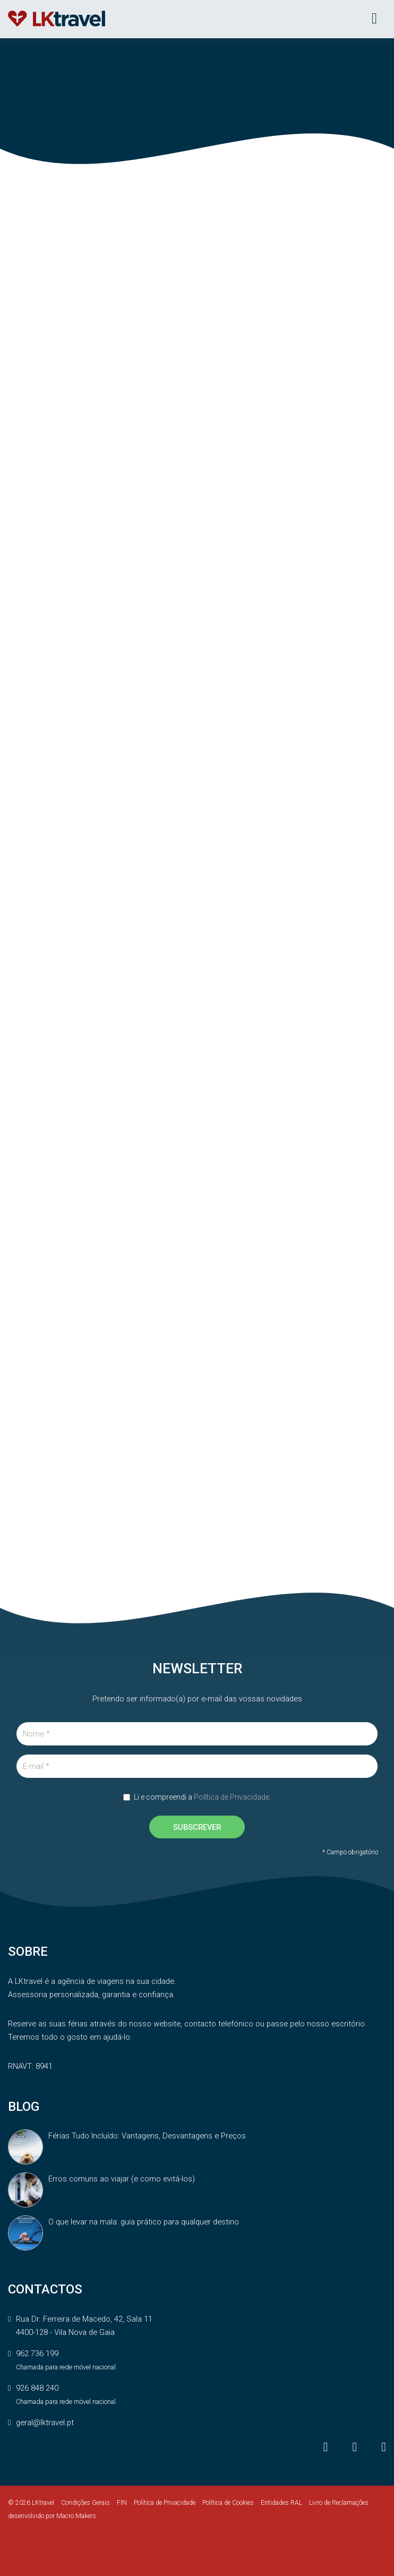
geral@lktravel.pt (45, 2422)
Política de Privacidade (231, 1797)
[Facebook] (327, 2447)
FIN (122, 2502)
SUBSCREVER (197, 1827)
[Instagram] (356, 2447)
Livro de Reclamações (339, 2502)
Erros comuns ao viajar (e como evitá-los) (121, 2179)
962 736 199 (37, 2353)
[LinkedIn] (383, 2447)
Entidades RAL (281, 2502)
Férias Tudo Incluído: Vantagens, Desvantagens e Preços (147, 2136)
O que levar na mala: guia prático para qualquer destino (143, 2222)
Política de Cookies (228, 2502)
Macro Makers (76, 2516)
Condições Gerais (85, 2502)
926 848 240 (37, 2388)
